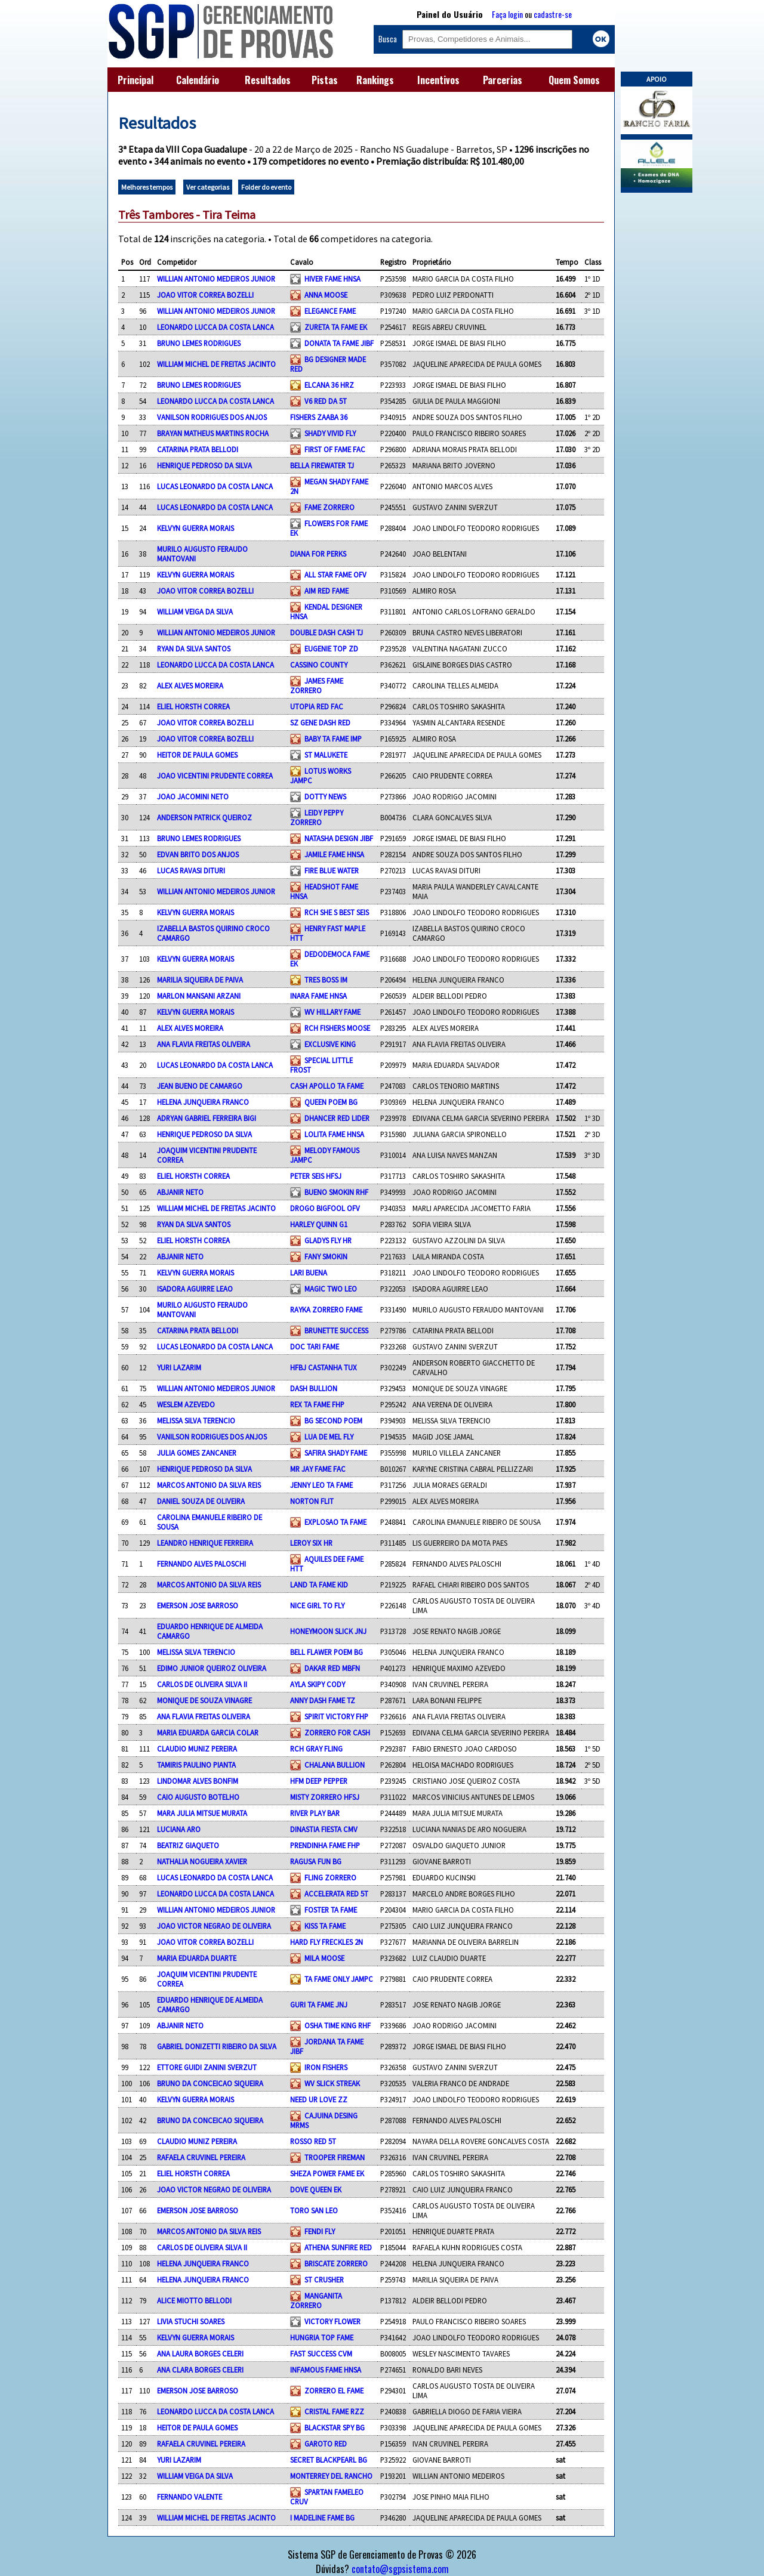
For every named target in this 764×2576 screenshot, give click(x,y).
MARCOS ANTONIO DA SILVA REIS (209, 1485)
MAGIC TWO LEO (330, 1288)
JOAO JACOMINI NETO (193, 796)
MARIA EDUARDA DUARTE (196, 1958)
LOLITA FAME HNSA (334, 1134)
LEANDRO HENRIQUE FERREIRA (205, 1543)
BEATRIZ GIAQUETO (188, 1845)
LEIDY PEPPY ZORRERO (316, 817)
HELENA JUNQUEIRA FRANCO (203, 1102)
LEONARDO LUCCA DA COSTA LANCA (215, 327)
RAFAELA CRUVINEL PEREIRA (201, 2157)
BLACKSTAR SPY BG (334, 2427)
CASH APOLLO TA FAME (326, 1086)
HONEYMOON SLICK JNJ (328, 1631)
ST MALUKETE (325, 754)
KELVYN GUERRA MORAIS (195, 528)
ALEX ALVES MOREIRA (190, 685)
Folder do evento (266, 187)
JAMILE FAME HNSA (334, 854)
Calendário (197, 80)
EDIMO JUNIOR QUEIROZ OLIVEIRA (211, 1668)
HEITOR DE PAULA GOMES (197, 754)
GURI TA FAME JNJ (318, 2004)
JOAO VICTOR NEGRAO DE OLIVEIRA (214, 1926)
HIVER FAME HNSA (332, 278)
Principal (135, 80)
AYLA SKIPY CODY (317, 1684)
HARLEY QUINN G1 (318, 1224)
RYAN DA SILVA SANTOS (193, 648)
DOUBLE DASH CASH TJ (326, 632)
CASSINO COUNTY (318, 664)
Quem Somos (574, 80)
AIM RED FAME (326, 590)
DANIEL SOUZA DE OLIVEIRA (201, 1501)
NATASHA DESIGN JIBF (338, 838)
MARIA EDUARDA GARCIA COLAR (207, 1732)
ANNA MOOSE (325, 294)
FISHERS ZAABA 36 (318, 417)
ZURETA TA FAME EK (335, 327)
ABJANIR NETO (180, 1192)
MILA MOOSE (324, 1958)
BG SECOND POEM (333, 1420)
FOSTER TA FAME (330, 1909)
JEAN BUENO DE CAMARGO (199, 1086)
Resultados (268, 80)
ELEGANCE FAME (330, 311)
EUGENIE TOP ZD (331, 648)
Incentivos (438, 80)
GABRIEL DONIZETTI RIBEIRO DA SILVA (216, 2046)
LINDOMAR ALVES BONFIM (197, 1781)
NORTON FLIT (312, 1501)
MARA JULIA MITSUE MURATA (202, 1813)
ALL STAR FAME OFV (335, 574)
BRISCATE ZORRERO (336, 2263)
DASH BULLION (313, 1388)
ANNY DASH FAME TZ (322, 1700)
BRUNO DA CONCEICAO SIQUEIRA (210, 2083)
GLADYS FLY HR (328, 1240)
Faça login (507, 14)
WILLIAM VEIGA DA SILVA (195, 611)
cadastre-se (553, 14)
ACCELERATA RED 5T (336, 1893)
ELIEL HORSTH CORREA (193, 706)
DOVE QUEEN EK (315, 2189)
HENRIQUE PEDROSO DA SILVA (204, 465)
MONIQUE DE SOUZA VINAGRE (204, 1700)
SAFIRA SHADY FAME (335, 1452)
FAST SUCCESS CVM (321, 2353)
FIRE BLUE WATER (331, 870)
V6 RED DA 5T (325, 401)
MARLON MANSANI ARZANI (199, 995)
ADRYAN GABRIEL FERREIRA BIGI (206, 1118)
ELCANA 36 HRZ (329, 385)
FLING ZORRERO (330, 1877)
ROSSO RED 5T (313, 2141)
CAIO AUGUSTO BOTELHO (198, 1797)
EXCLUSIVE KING (330, 1044)
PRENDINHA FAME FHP (325, 1845)
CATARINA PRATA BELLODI (197, 449)
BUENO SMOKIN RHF (336, 1192)
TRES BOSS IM (325, 979)
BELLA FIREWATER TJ (322, 465)
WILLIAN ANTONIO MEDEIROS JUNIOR (216, 278)
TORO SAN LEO (314, 2210)
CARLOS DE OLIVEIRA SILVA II (202, 1684)
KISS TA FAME (325, 1926)
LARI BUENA (308, 1272)
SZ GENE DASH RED (320, 722)
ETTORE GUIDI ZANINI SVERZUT (207, 2067)
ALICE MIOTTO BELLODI (194, 2300)
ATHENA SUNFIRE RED (338, 2247)
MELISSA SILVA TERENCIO (196, 1420)
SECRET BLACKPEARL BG (328, 2459)
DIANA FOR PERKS (318, 553)
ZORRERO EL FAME (333, 2390)
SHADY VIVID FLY (330, 433)
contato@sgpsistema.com (400, 2569)
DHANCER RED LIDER (336, 1118)
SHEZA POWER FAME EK (327, 2173)
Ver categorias (207, 187)
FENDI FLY (319, 2231)
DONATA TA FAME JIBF (339, 343)
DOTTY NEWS (325, 796)
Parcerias (502, 80)
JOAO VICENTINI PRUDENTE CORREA (215, 775)
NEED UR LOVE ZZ (318, 2099)
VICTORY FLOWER (332, 2321)
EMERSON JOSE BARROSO (197, 1605)
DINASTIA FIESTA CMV (324, 1829)
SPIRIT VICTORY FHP (336, 1716)
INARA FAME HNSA (318, 995)
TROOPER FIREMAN (334, 2157)
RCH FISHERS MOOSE (337, 1028)
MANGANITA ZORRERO (316, 2300)
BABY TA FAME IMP (333, 738)
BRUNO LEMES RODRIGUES (199, 343)
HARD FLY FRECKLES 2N (326, 1942)
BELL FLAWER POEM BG (326, 1652)
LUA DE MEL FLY (328, 1436)
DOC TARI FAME (314, 1346)
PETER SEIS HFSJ (315, 1176)
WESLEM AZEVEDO (186, 1404)
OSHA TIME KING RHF (337, 2025)
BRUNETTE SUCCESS (336, 1330)
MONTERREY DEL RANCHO (331, 2476)
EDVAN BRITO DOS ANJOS (198, 854)
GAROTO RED (325, 2443)
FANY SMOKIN (325, 1256)
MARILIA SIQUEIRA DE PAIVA (200, 979)
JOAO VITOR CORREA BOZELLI (205, 294)
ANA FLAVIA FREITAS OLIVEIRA (203, 1044)
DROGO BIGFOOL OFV (325, 1208)
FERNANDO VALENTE (189, 2496)
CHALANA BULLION (334, 1764)
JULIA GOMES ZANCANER (196, 1452)
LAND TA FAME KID (319, 1584)
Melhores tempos (146, 187)
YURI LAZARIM (179, 1367)
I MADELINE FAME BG (322, 2517)
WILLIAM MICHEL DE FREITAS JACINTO (216, 364)
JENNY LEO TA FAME (321, 1485)
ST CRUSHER (324, 2279)
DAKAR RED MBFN (332, 1668)
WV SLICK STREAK (332, 2083)
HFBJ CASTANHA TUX (323, 1367)
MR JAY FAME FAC (318, 1469)
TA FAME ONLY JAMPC (338, 1979)
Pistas (325, 80)
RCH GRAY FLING (316, 1748)
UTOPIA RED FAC (316, 706)
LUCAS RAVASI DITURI (191, 870)
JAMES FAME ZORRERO (316, 685)
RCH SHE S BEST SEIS (336, 912)
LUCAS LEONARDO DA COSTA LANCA (215, 486)
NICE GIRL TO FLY (317, 1605)
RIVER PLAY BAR (315, 1813)
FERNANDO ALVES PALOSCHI (201, 1563)
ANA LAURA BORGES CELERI (200, 2353)
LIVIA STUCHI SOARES (190, 2321)
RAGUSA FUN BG (315, 1861)
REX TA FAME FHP (317, 1404)
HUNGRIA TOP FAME (321, 2337)
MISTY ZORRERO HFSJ (324, 1797)
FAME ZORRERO (329, 507)
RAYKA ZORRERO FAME (326, 1309)
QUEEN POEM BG (331, 1102)
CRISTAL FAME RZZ (334, 2411)
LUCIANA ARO (179, 1829)
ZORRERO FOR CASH (337, 1732)
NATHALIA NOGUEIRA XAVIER (202, 1861)
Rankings (375, 80)
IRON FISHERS (325, 2067)
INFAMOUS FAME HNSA (325, 2369)
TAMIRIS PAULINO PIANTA (196, 1764)
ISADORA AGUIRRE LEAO (195, 1288)
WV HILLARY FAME (332, 1012)
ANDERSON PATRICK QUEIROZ (204, 817)
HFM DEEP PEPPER (318, 1781)
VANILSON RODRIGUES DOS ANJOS (212, 417)
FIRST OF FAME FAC (334, 449)
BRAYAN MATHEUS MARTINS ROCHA (213, 433)
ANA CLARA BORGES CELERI (200, 2369)
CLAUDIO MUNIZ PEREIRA (197, 1748)
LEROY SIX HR (311, 1543)
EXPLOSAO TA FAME (335, 1522)
